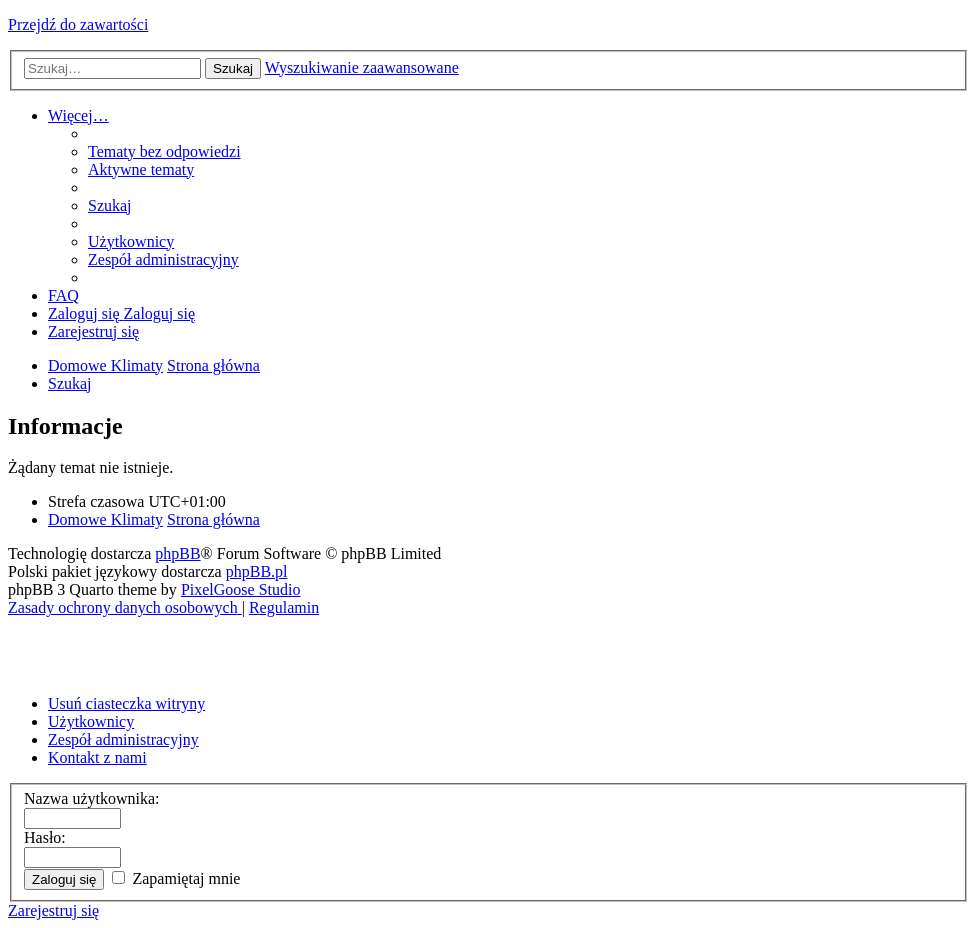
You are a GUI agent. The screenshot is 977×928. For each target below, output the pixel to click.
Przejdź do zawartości (78, 24)
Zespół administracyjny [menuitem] (123, 739)
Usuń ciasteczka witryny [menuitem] (126, 703)
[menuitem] (164, 151)
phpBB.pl (257, 571)
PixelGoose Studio (241, 589)
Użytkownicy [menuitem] (91, 721)
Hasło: (45, 837)
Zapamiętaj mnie (176, 878)
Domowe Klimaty (105, 519)
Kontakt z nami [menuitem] (97, 757)
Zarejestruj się (53, 910)
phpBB (177, 553)
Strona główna (213, 519)
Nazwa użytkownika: (92, 798)
